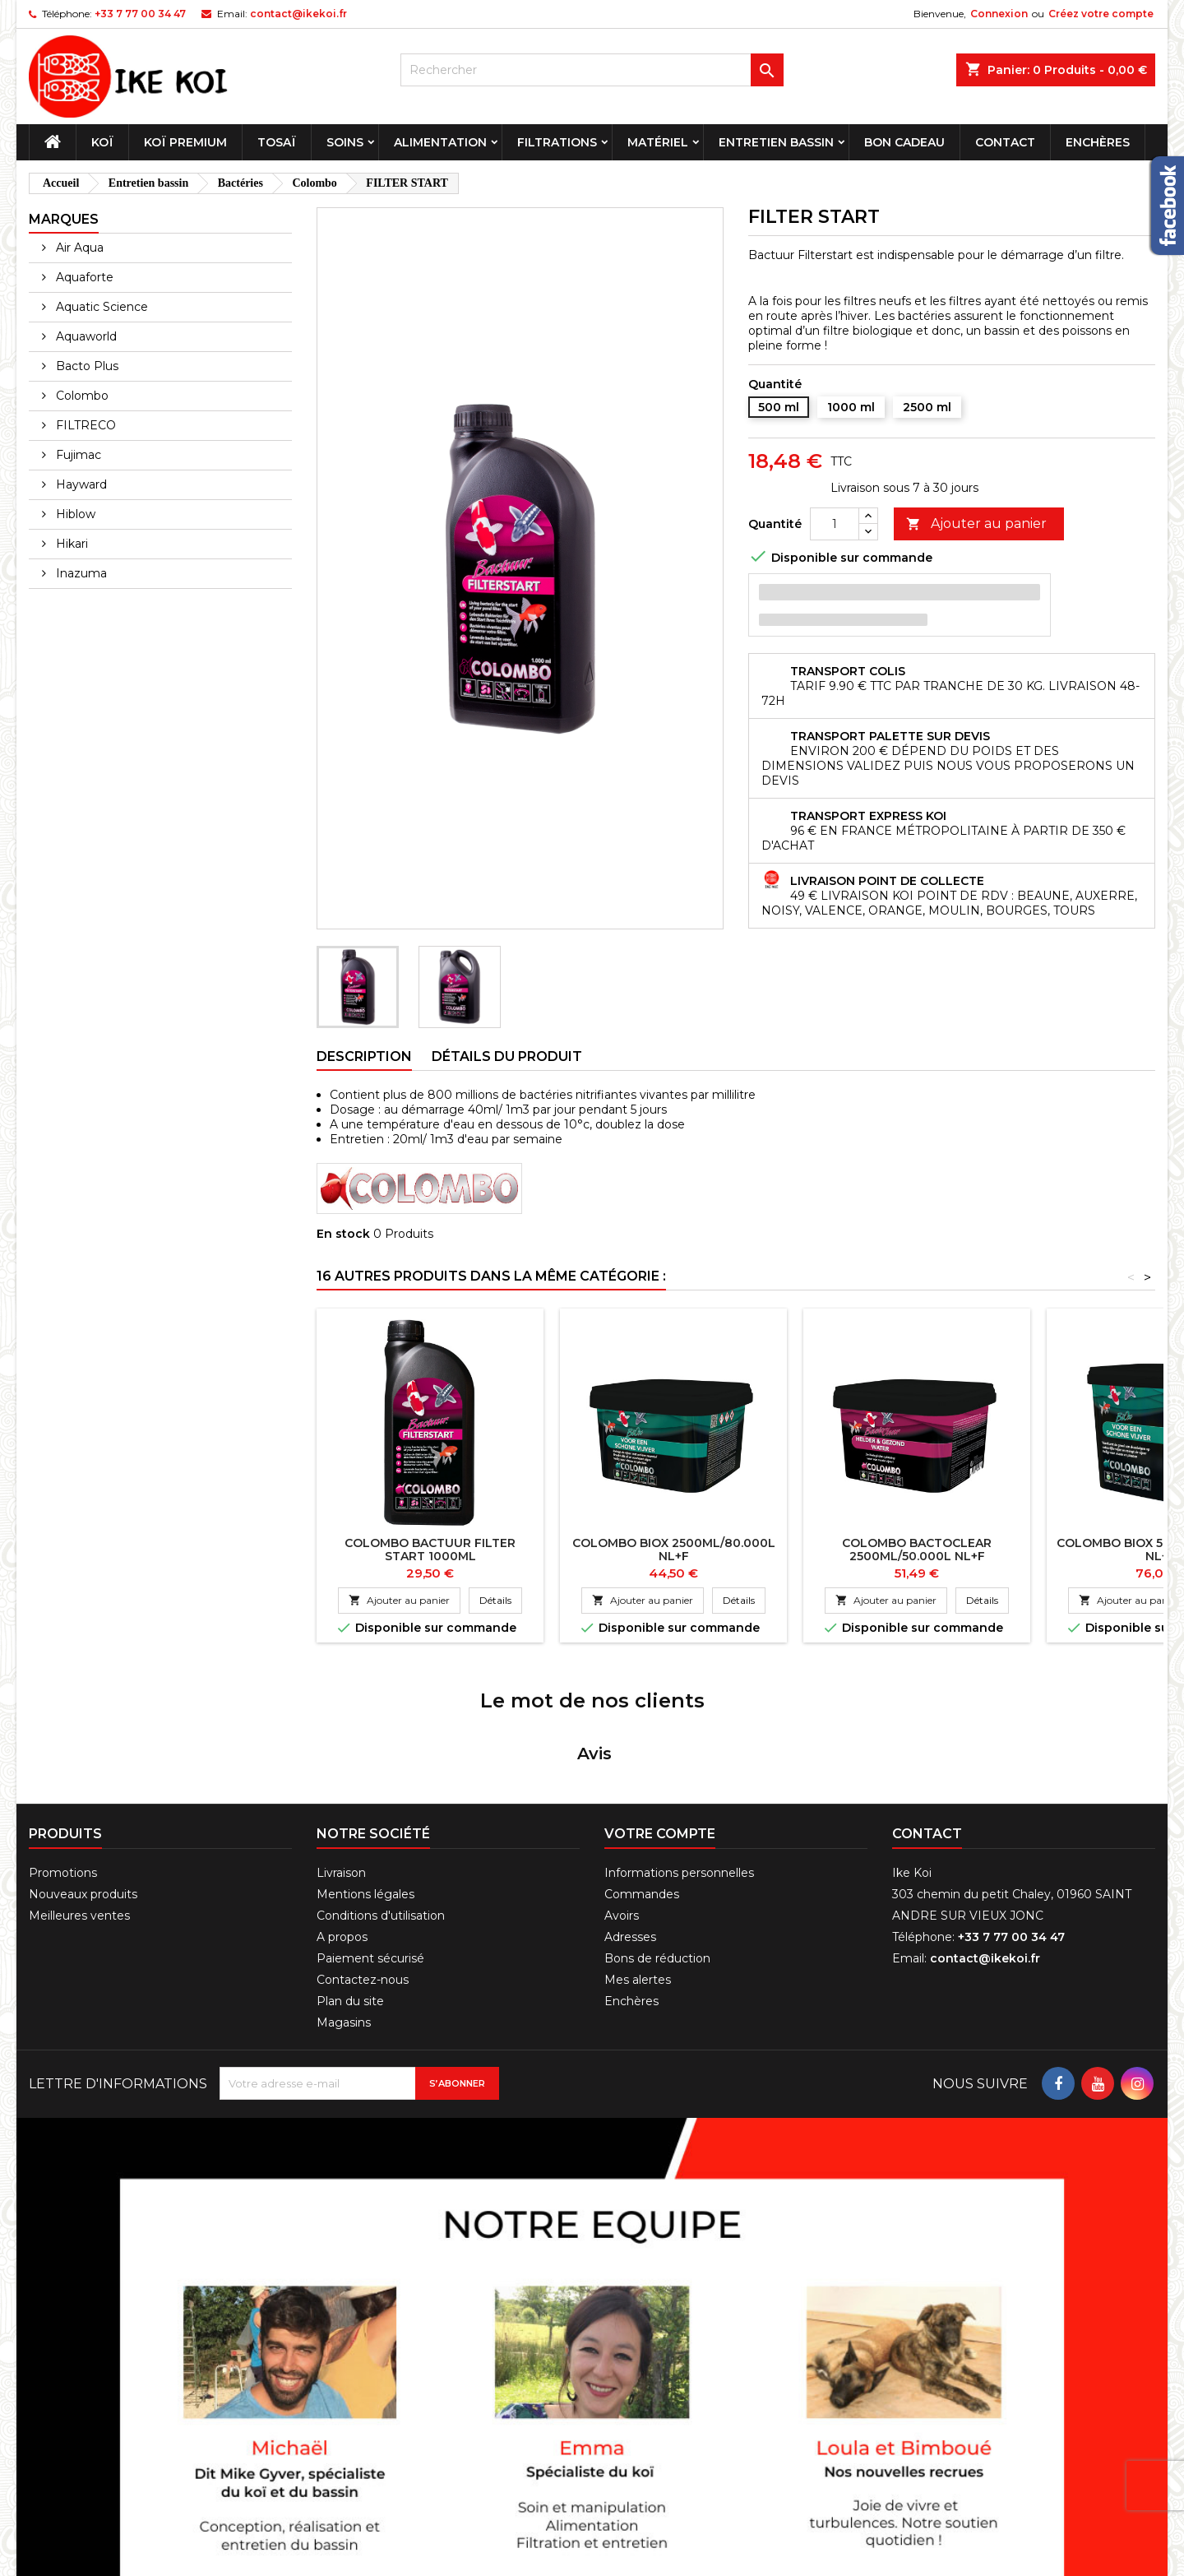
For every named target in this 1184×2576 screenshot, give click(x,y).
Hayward (80, 484)
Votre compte (659, 1722)
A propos (342, 1825)
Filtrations (557, 142)
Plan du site (350, 1889)
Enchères (1098, 142)
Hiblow (74, 514)
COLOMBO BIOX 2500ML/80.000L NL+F (673, 1550)
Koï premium (185, 142)
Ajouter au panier (976, 524)
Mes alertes (637, 1867)
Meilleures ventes (79, 1803)
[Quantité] (834, 523)
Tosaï (276, 142)
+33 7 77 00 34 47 (140, 13)
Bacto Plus (85, 366)
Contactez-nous (363, 1867)
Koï (102, 142)
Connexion (999, 13)
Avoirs (621, 1803)
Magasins (344, 1910)
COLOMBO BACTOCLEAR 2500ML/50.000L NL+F (917, 1550)
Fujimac (77, 454)
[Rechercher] (592, 69)
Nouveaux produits (83, 1782)
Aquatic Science (100, 306)
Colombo (81, 395)
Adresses (630, 1825)
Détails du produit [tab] (507, 1056)
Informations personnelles (679, 1761)
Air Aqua (78, 247)
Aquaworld (85, 336)
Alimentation (440, 142)
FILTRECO (84, 425)
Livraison (341, 1761)
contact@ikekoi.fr (298, 13)
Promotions (63, 1761)
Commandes (641, 1782)
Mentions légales (365, 1782)
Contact (1005, 142)
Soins (344, 142)
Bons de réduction (657, 1846)
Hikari (70, 543)
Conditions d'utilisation (381, 1803)
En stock (343, 1233)
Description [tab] (364, 1056)
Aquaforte (83, 277)
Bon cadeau (904, 142)
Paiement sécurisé (370, 1846)
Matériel (657, 142)
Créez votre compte (1101, 13)
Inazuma (80, 573)
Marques (64, 219)
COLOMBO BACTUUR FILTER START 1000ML (430, 1550)
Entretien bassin (776, 142)
